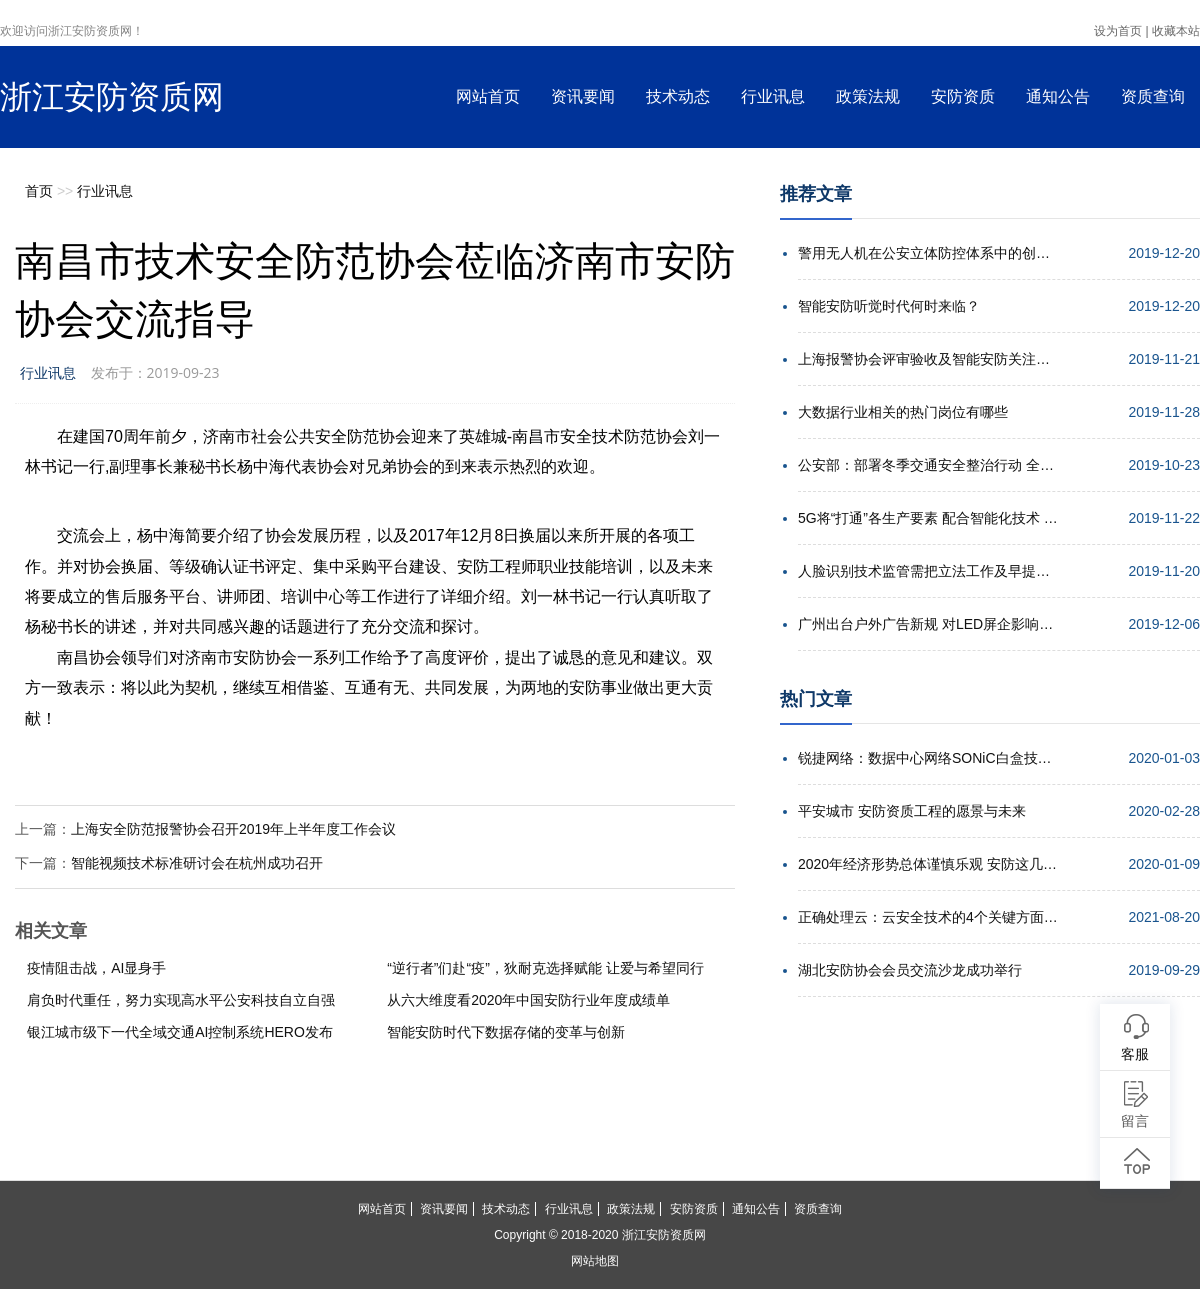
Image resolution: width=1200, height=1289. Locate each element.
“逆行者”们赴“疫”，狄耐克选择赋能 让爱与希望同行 (545, 968)
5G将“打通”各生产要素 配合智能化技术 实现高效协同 (928, 518)
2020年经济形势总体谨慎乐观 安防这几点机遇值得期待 (928, 864)
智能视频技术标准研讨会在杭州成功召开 (197, 863)
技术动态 (678, 96)
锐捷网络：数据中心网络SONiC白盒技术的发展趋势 (928, 758)
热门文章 (816, 699)
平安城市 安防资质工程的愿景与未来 (912, 811)
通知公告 (1058, 96)
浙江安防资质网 (112, 97)
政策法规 (868, 96)
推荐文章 (816, 194)
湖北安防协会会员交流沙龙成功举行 (910, 970)
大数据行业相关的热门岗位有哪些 (903, 412)
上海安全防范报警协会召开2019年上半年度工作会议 (233, 829)
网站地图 (595, 1261)
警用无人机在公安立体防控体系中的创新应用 (928, 253)
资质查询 (1153, 96)
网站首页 (488, 96)
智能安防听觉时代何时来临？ (889, 306)
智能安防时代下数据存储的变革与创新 (506, 1032)
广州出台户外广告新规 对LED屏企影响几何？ (928, 624)
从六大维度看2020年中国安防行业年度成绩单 (528, 1000)
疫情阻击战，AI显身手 (96, 968)
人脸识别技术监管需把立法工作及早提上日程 (928, 571)
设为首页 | (1121, 31)
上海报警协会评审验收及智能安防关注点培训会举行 (928, 359)
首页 (39, 191)
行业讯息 (773, 96)
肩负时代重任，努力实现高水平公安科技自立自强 (181, 1000)
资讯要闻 (583, 96)
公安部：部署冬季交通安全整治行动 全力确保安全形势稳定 (928, 465)
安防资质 (963, 96)
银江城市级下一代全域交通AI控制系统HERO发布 (180, 1032)
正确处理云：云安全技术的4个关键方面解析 (928, 917)
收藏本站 (1176, 31)
